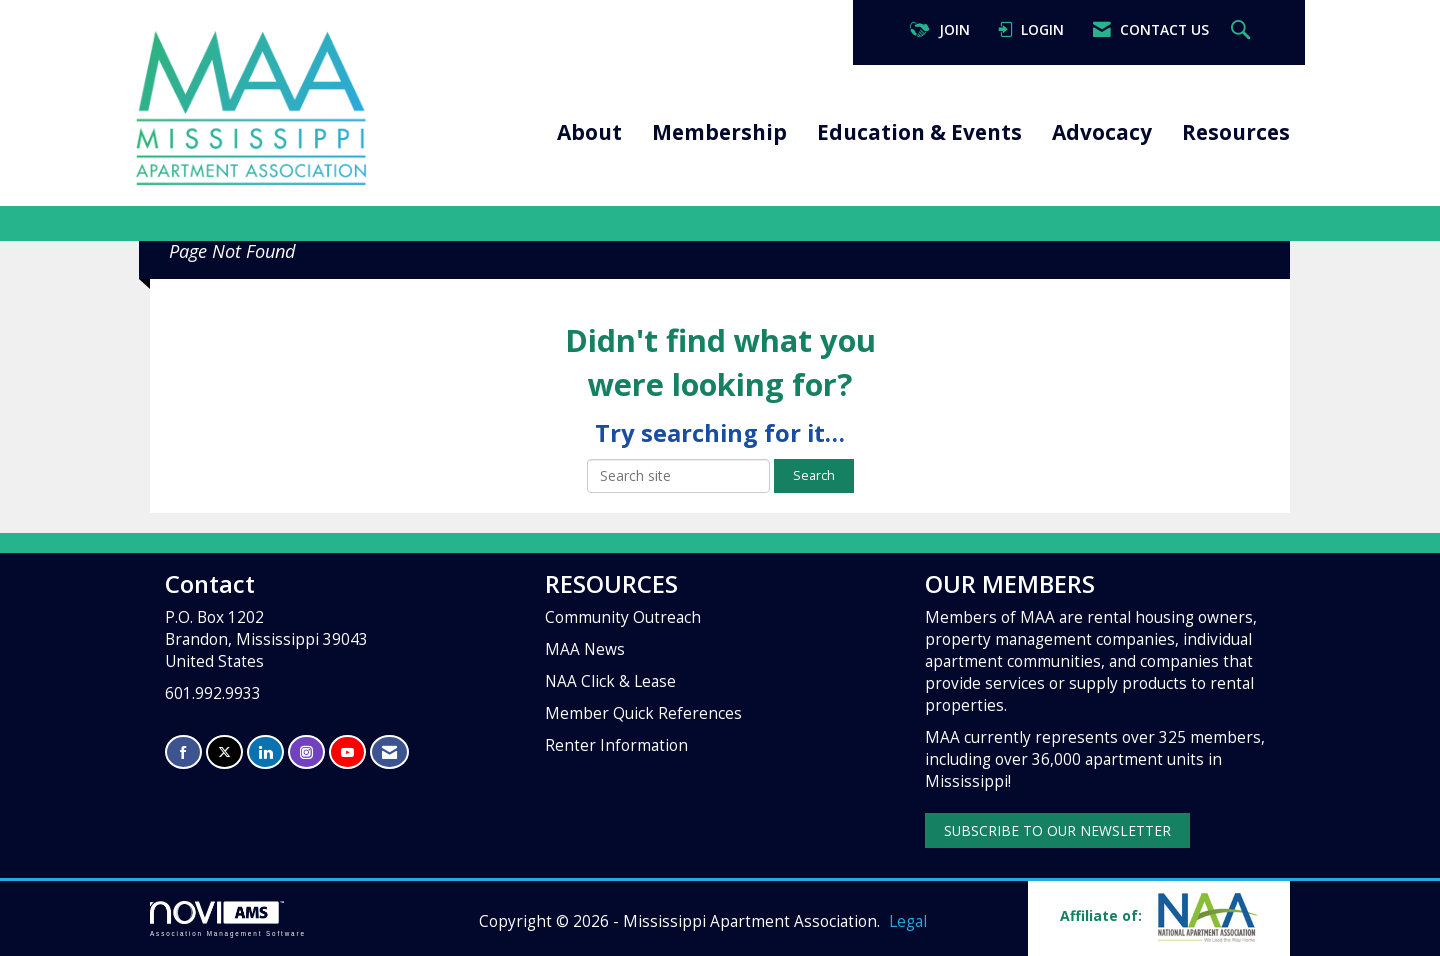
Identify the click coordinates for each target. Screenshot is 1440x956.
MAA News (585, 649)
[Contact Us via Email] (389, 752)
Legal (908, 921)
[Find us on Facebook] (183, 752)
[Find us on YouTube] (347, 752)
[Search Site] (1243, 30)
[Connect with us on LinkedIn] (265, 752)
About (589, 132)
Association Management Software (228, 918)
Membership (719, 132)
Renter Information (616, 745)
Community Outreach (623, 617)
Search (814, 475)
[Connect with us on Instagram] (306, 752)
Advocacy (1102, 132)
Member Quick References (643, 713)
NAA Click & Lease (610, 681)
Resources (1236, 132)
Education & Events (919, 132)
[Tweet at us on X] (224, 752)
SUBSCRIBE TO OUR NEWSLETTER (1057, 830)
